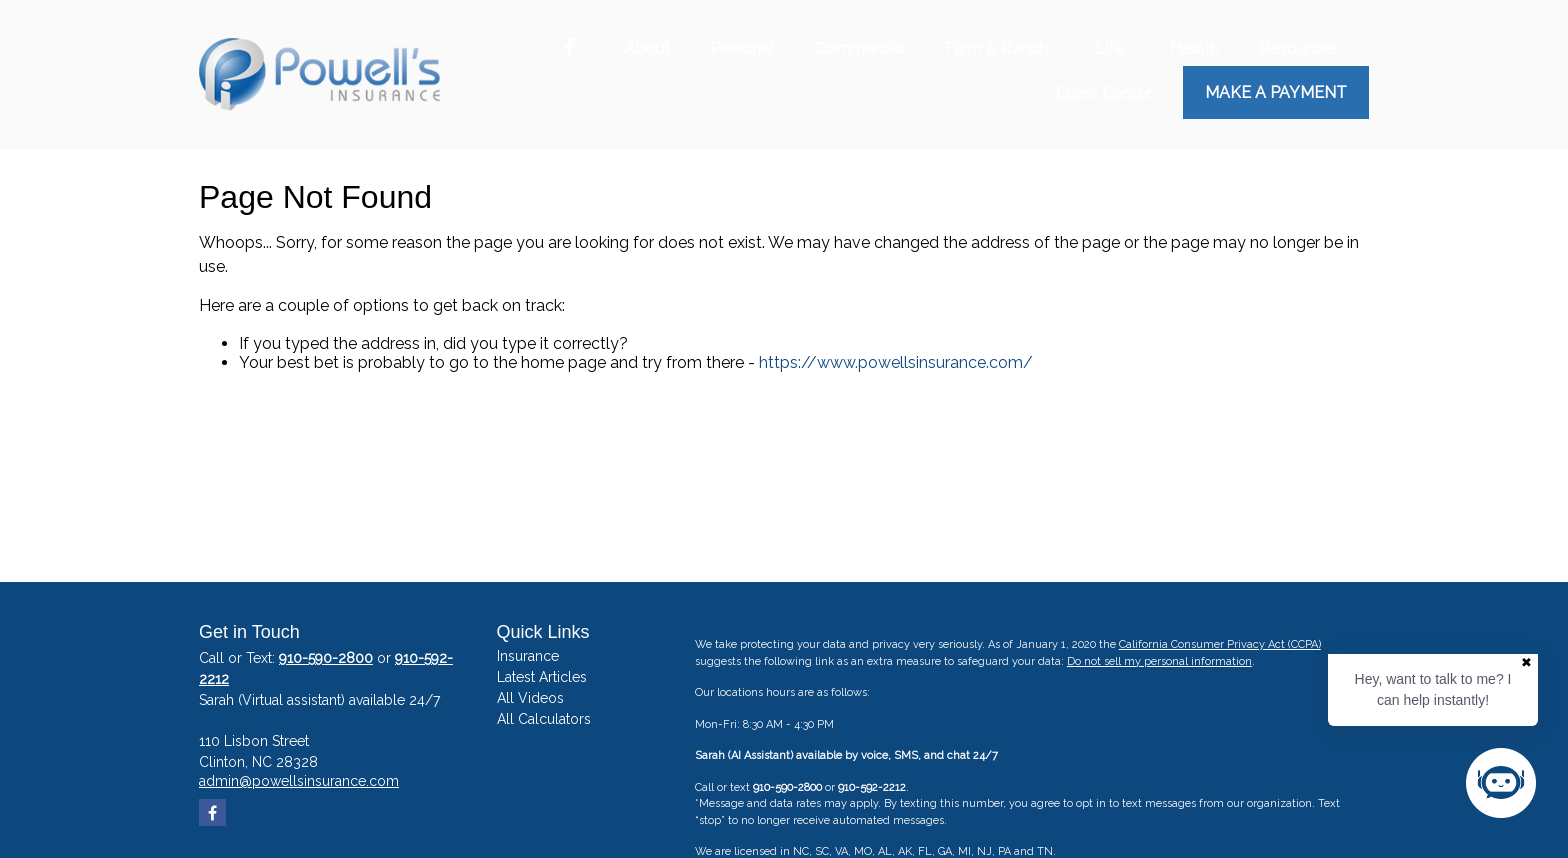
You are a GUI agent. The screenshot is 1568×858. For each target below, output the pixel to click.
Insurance (528, 656)
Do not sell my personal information (1159, 661)
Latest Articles (542, 677)
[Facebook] (569, 48)
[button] (647, 48)
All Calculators (544, 719)
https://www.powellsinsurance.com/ (896, 362)
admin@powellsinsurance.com (299, 781)
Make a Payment (1276, 92)
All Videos (530, 698)
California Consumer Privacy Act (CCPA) (1220, 644)
